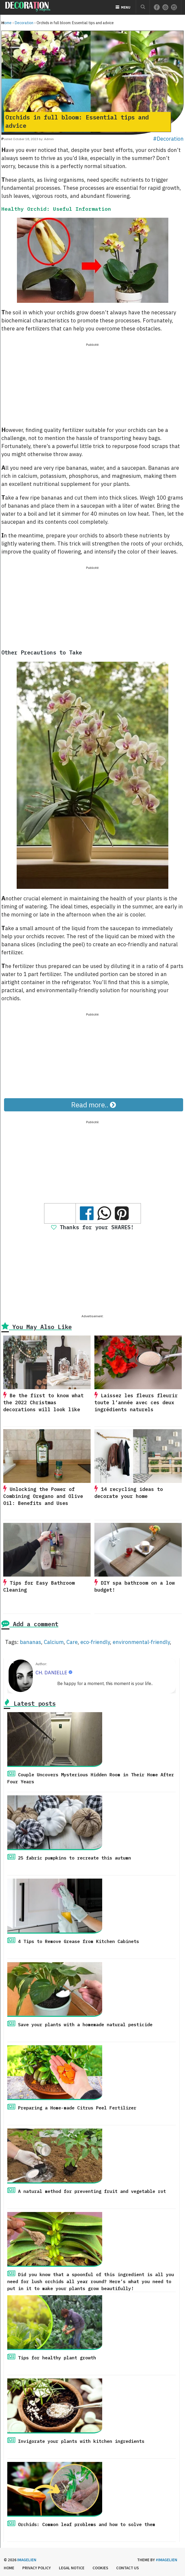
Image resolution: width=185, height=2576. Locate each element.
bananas (30, 1642)
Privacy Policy (36, 2567)
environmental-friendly (141, 1642)
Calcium (54, 1642)
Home (6, 22)
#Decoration (168, 138)
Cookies (100, 2567)
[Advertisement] (92, 385)
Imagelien (26, 2559)
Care (72, 1642)
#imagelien (166, 2559)
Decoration (24, 22)
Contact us (127, 2567)
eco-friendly (95, 1642)
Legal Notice (71, 2567)
